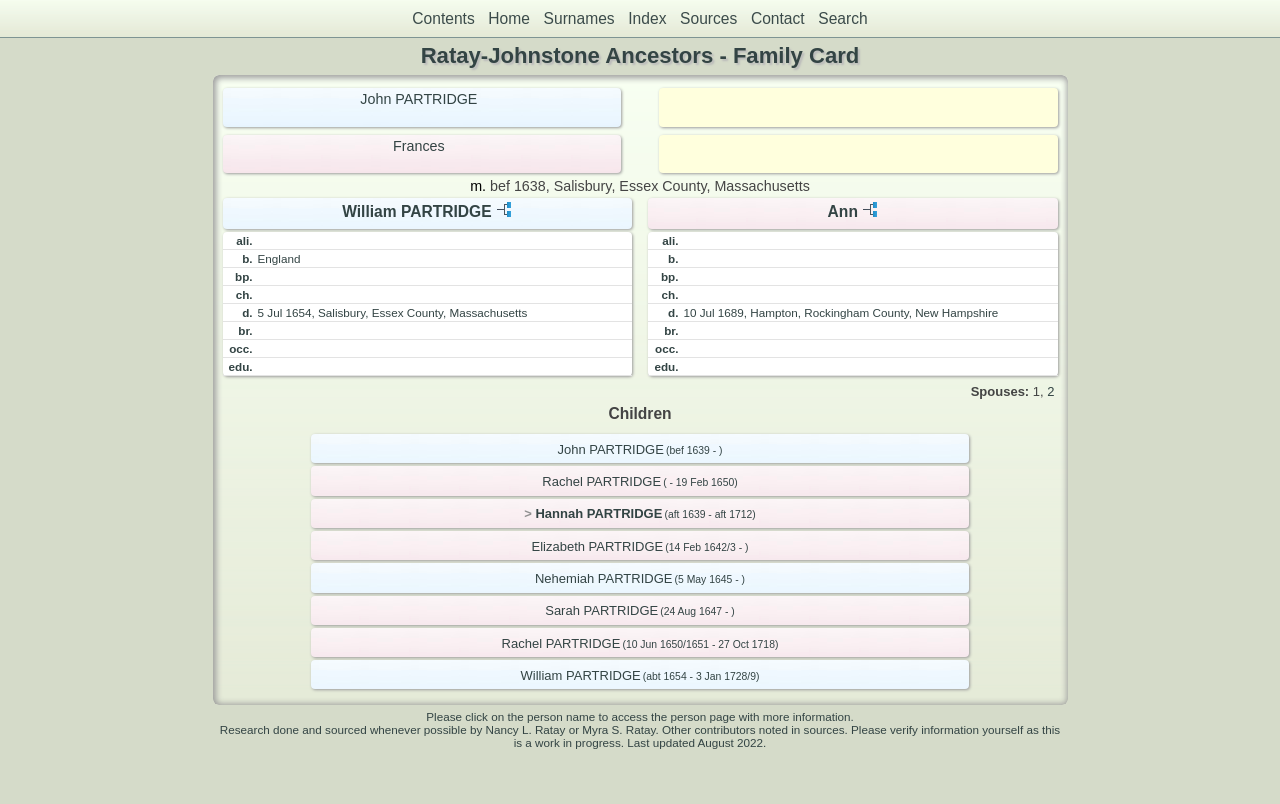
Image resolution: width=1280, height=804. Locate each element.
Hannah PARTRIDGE (598, 513)
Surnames (579, 18)
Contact (778, 18)
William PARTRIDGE (416, 211)
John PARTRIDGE (418, 99)
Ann (843, 211)
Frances (419, 146)
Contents (443, 18)
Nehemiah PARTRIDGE (604, 578)
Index (647, 18)
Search (842, 18)
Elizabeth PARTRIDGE (598, 546)
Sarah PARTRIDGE (601, 610)
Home (509, 18)
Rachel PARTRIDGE (601, 481)
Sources (708, 18)
